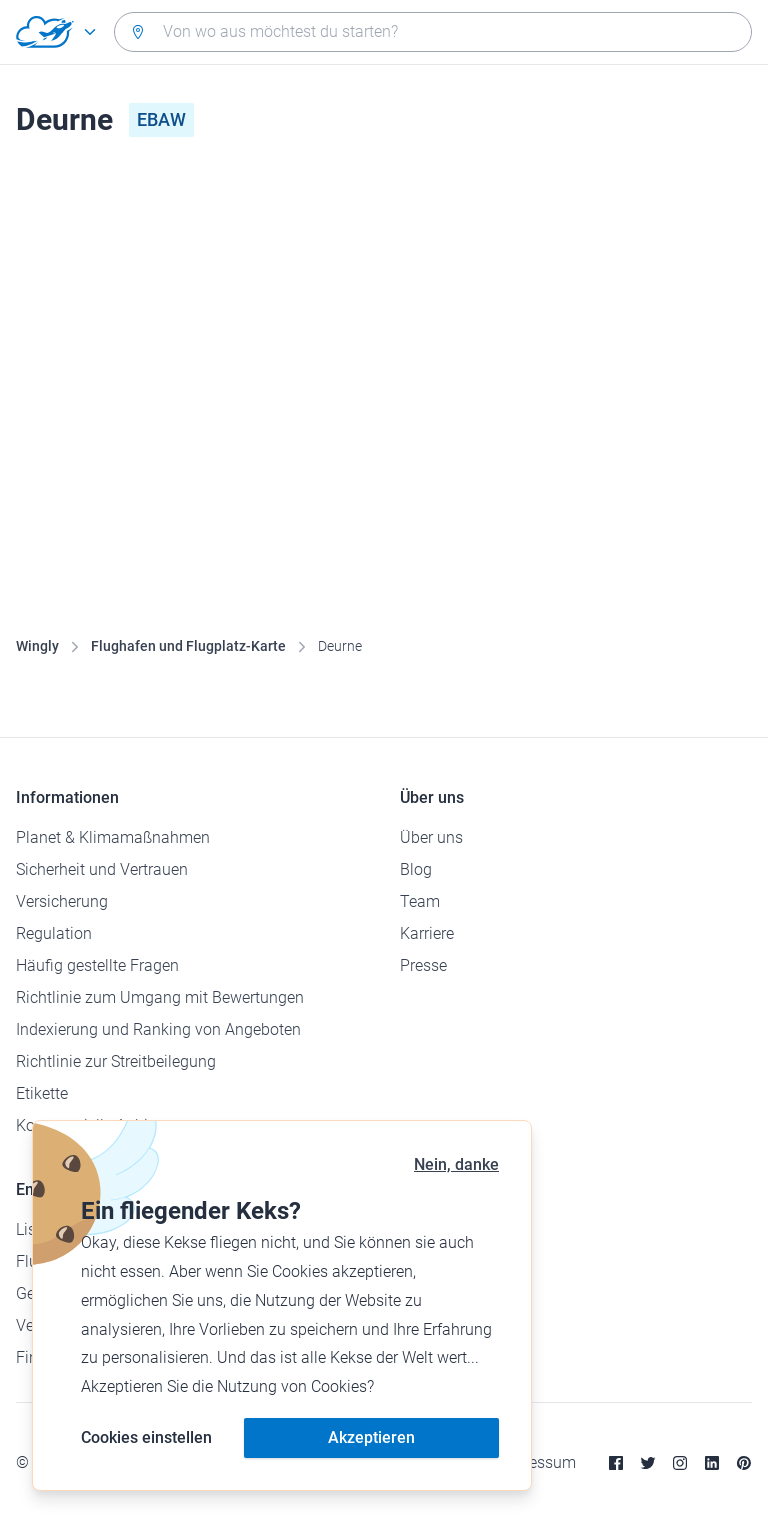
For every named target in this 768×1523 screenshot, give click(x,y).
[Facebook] (616, 1463)
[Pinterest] (744, 1463)
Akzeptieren (371, 1437)
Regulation (54, 933)
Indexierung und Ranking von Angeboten (158, 1029)
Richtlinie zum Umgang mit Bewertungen (160, 997)
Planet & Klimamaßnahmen (113, 837)
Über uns (431, 837)
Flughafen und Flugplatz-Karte (188, 646)
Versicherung (62, 901)
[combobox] (433, 32)
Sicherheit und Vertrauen (102, 869)
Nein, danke (456, 1164)
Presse (423, 965)
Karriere (427, 933)
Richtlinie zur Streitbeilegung (116, 1061)
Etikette (42, 1093)
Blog (416, 869)
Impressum (536, 1462)
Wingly (37, 646)
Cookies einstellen (146, 1437)
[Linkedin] (712, 1463)
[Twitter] (648, 1463)
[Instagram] (680, 1463)
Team (420, 901)
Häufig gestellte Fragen (97, 965)
